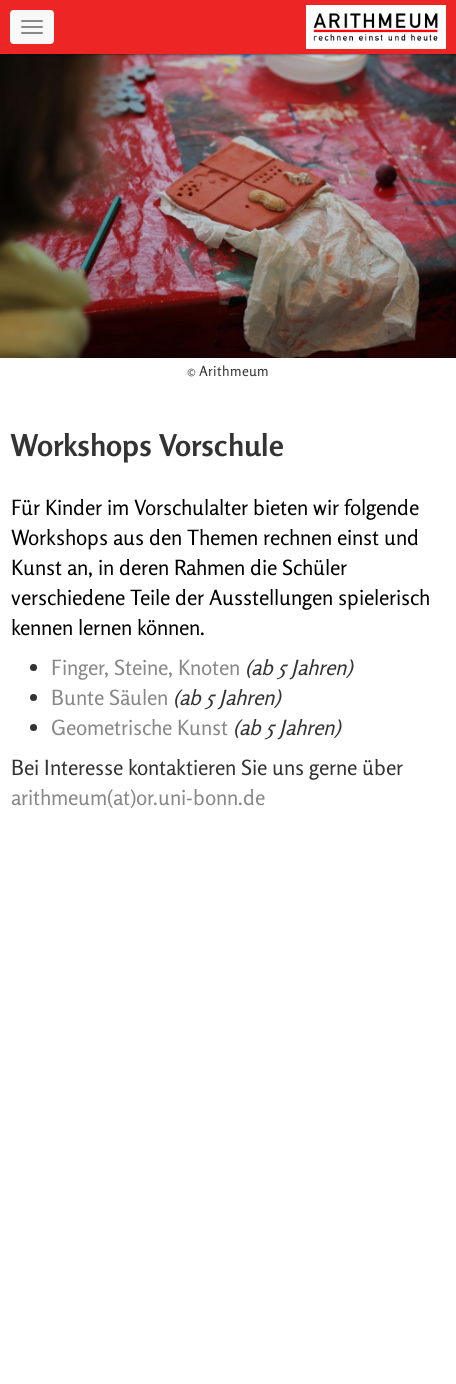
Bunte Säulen (109, 697)
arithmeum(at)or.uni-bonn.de (138, 797)
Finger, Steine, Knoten (145, 667)
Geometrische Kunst (139, 727)
